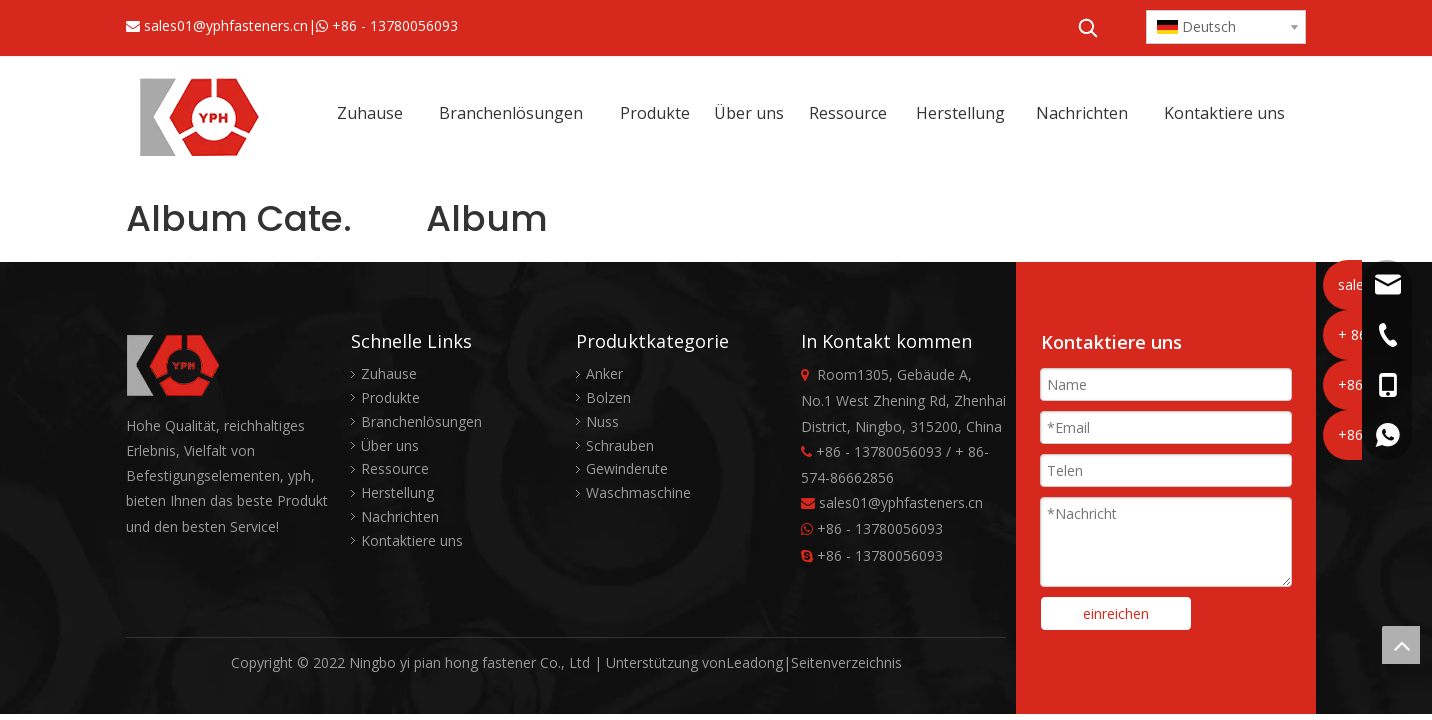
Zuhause (389, 373)
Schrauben (620, 445)
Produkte (390, 397)
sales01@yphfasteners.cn (226, 25)
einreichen (1116, 613)
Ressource (395, 468)
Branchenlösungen (421, 421)
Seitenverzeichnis (846, 662)
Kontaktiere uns (412, 540)
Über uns (390, 445)
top (1401, 645)
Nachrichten (400, 516)
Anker (604, 373)
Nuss (602, 421)
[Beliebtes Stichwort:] (1088, 28)
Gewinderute (627, 468)
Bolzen (608, 397)
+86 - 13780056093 (395, 25)
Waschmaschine (638, 492)
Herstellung (397, 492)
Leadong (754, 662)
